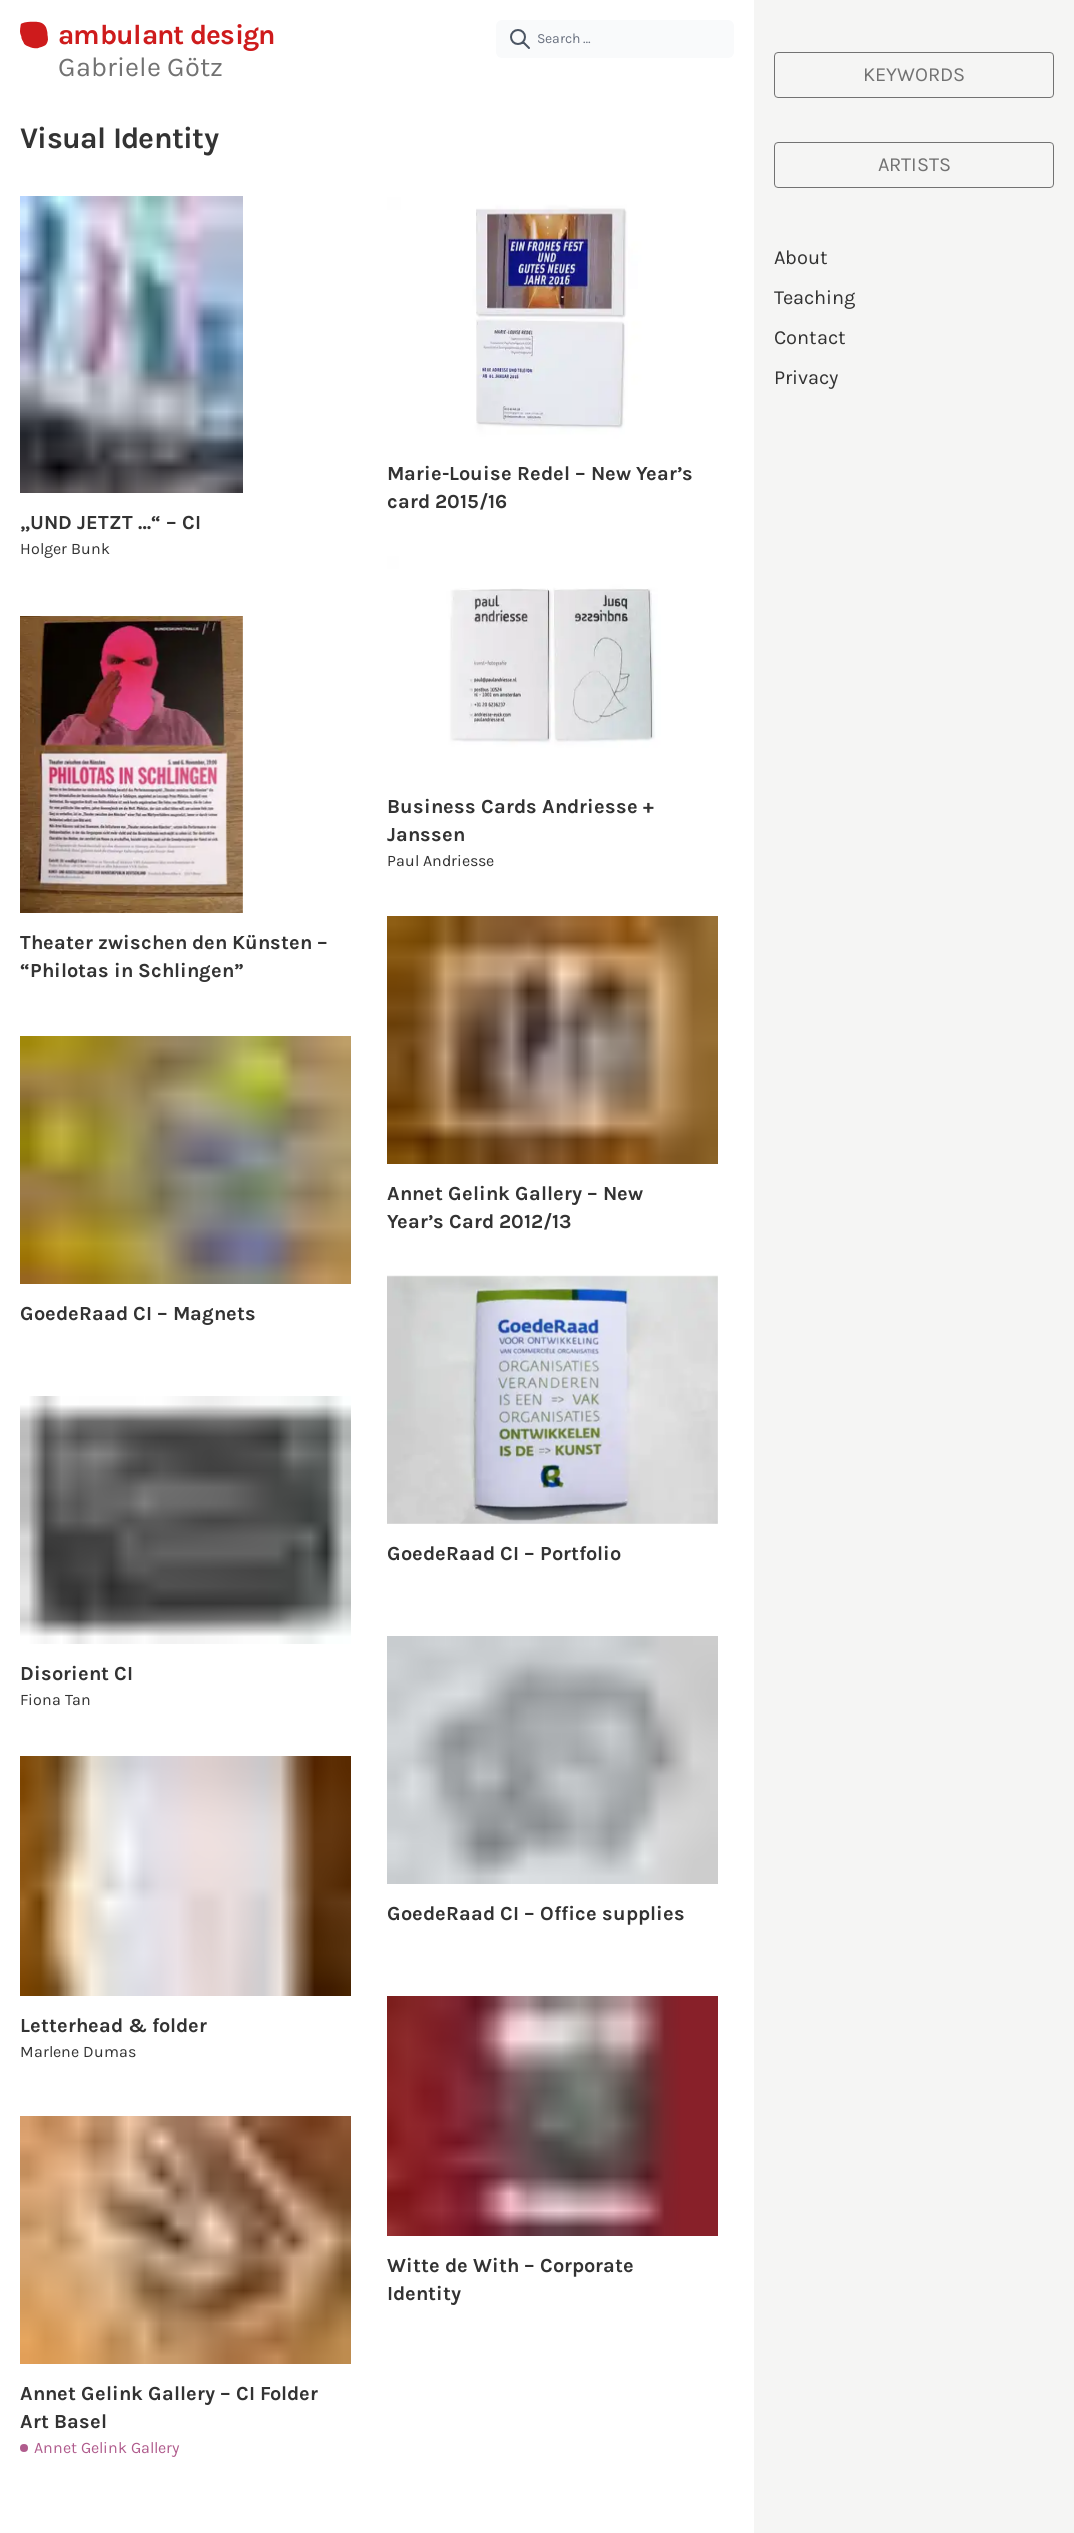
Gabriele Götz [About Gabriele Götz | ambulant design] (140, 67)
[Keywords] (914, 75)
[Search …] (615, 39)
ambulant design (166, 35)
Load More (377, 2493)
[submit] (520, 39)
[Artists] (914, 165)
